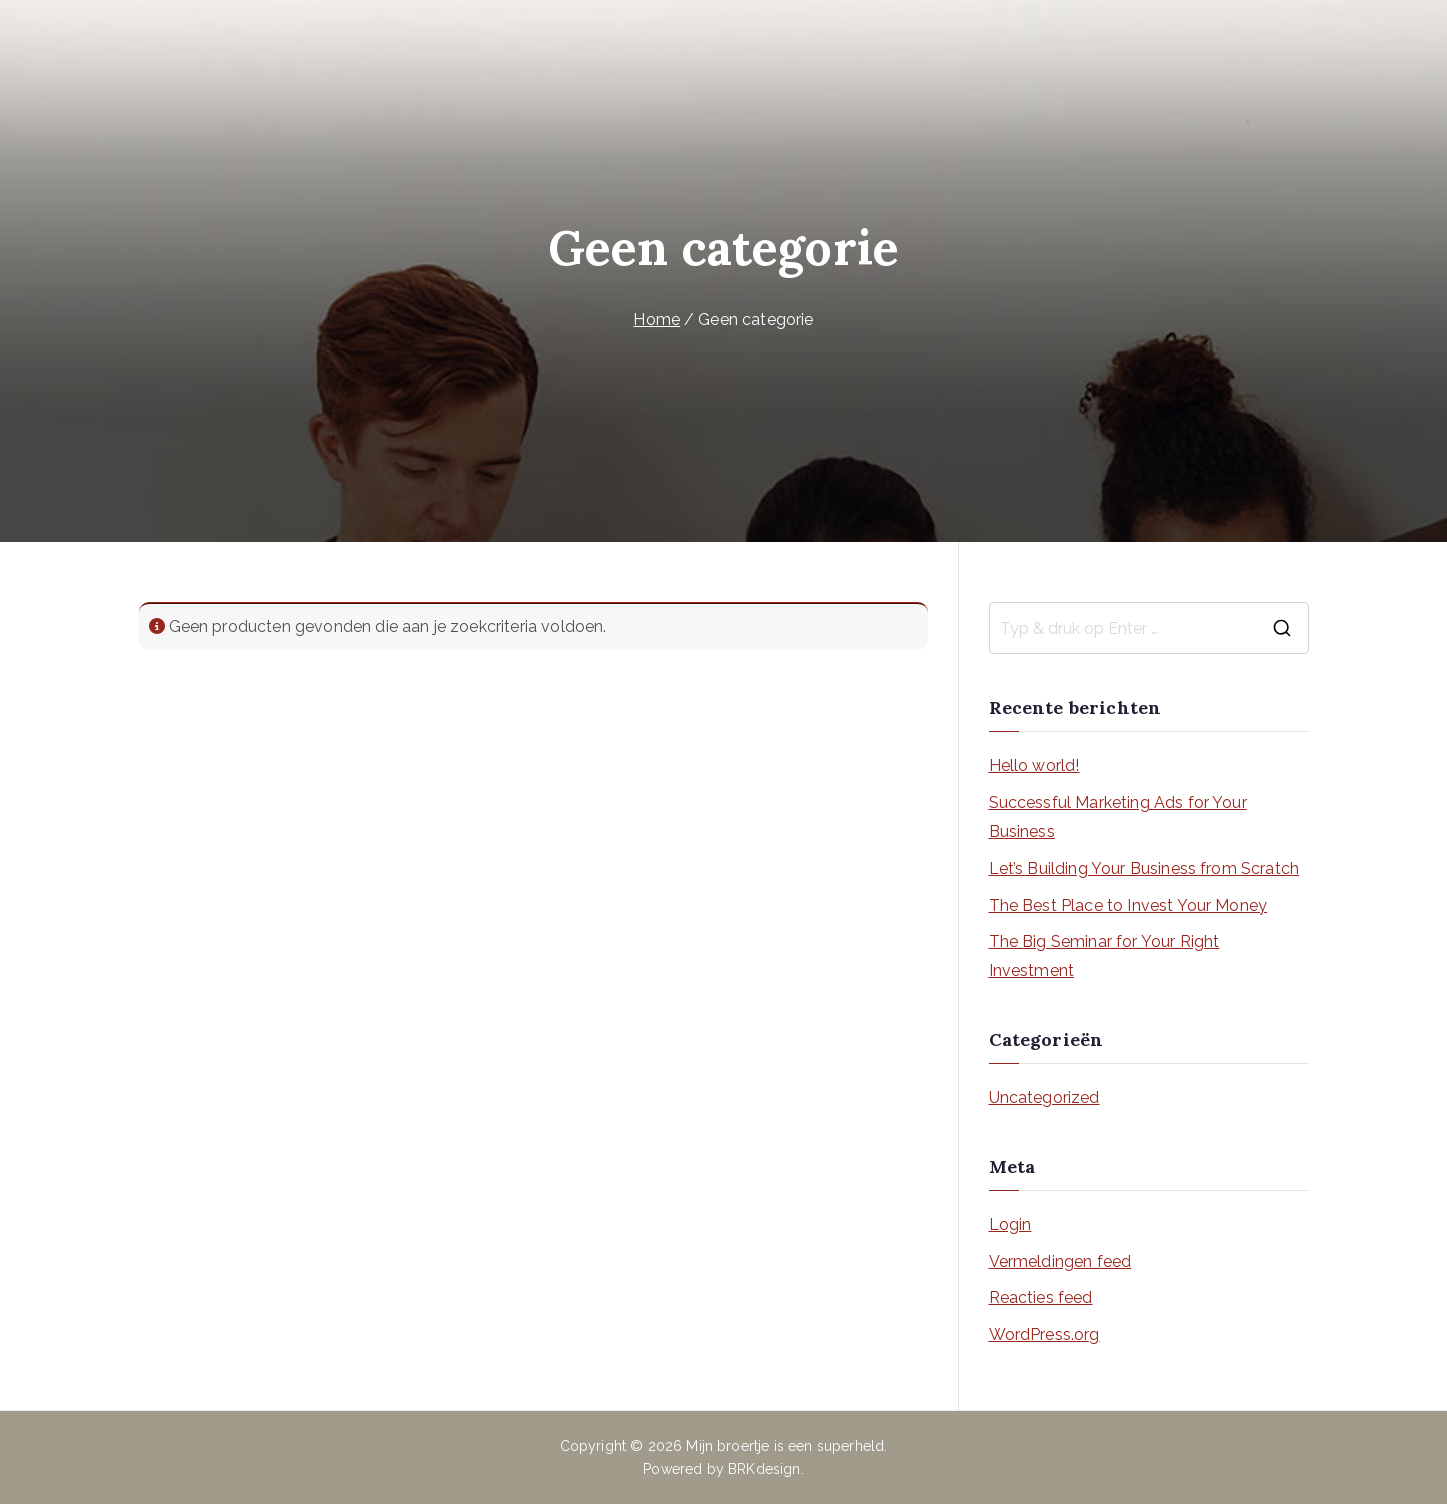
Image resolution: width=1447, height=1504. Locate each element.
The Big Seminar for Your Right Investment (1104, 956)
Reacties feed (1041, 1297)
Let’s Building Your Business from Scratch (1144, 868)
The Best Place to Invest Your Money (1128, 905)
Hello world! (1034, 765)
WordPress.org (1044, 1334)
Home (656, 319)
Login (1010, 1224)
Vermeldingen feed (1060, 1261)
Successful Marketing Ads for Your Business (1118, 817)
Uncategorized (1044, 1097)
